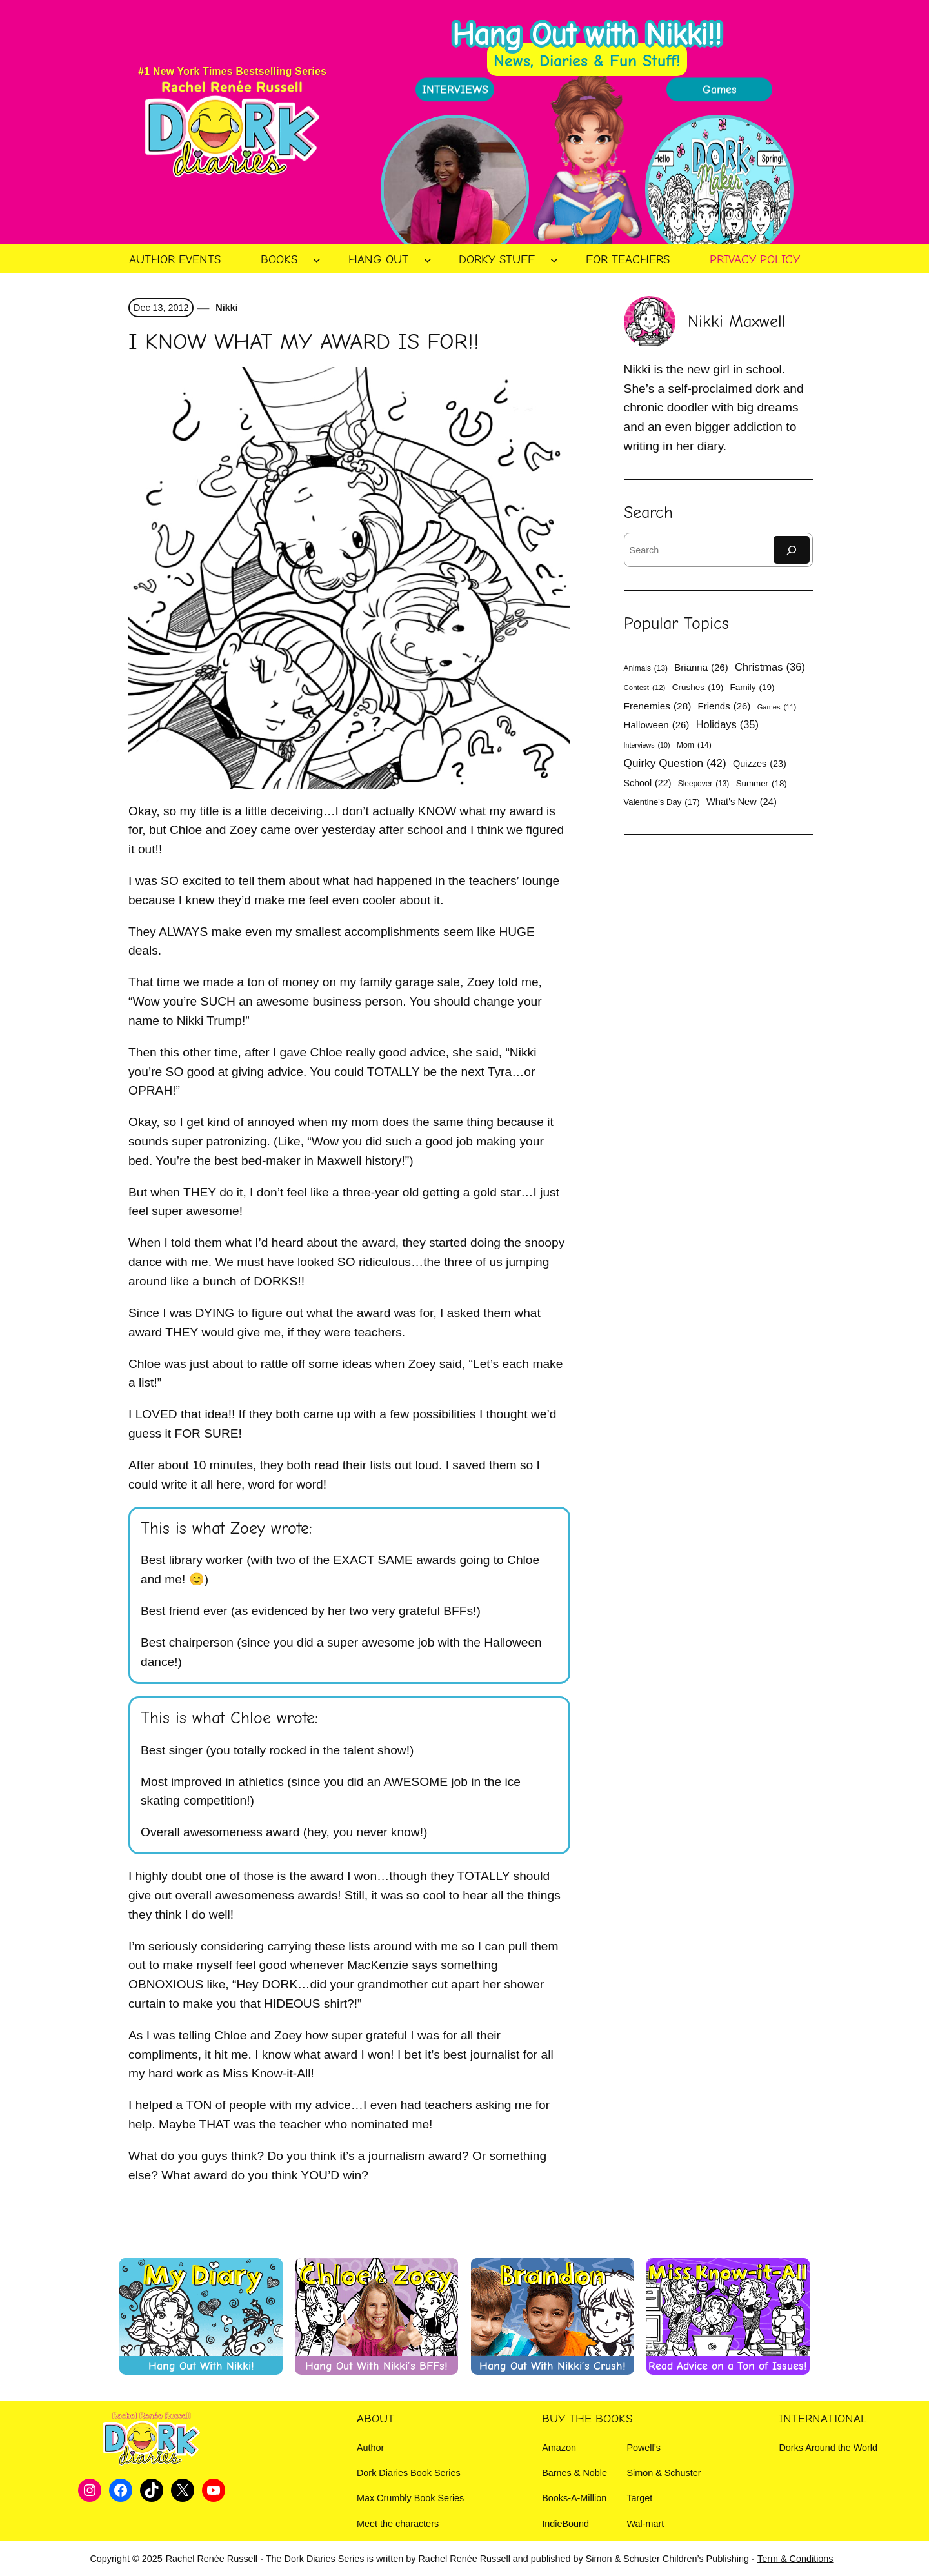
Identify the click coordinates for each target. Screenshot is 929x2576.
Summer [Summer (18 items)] (761, 784)
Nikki (225, 307)
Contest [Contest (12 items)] (645, 688)
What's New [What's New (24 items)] (741, 802)
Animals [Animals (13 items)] (646, 668)
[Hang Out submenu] (428, 260)
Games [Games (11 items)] (777, 707)
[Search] (792, 550)
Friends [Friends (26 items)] (724, 705)
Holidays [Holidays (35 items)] (727, 725)
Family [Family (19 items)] (752, 687)
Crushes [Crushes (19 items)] (698, 687)
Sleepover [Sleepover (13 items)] (704, 783)
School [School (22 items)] (648, 783)
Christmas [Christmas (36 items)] (770, 667)
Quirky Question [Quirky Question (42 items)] (675, 763)
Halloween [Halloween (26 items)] (657, 724)
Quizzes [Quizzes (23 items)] (759, 764)
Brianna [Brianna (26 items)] (701, 667)
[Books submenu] (317, 260)
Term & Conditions (795, 2558)
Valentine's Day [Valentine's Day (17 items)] (662, 802)
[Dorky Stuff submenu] (554, 260)
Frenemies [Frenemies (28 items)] (658, 706)
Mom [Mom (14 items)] (694, 745)
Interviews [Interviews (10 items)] (647, 745)
